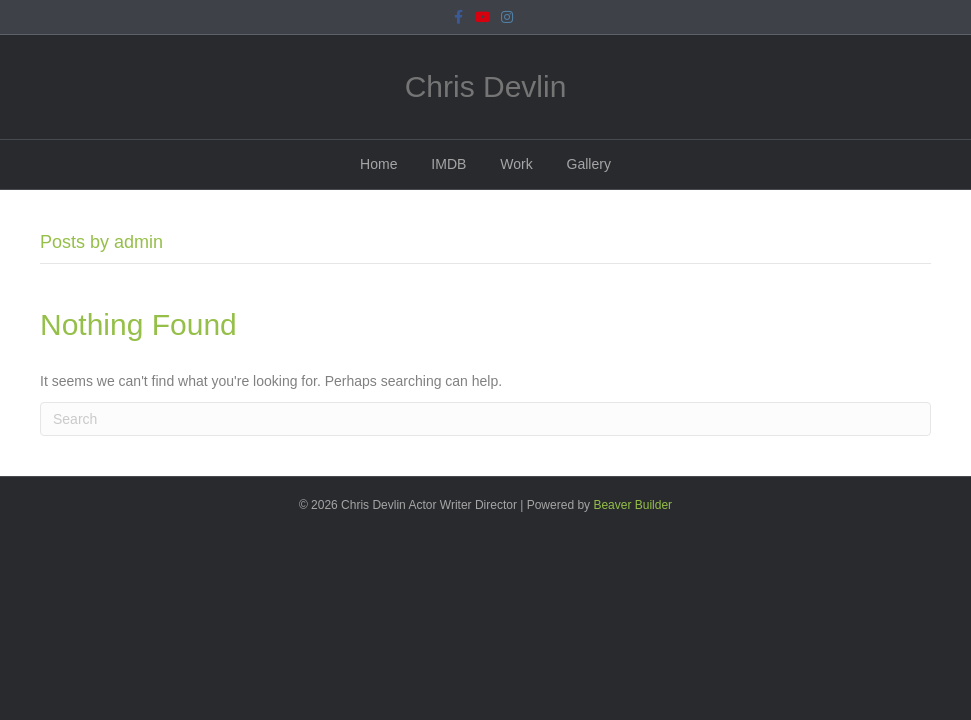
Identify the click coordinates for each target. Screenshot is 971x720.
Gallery (589, 164)
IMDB (448, 164)
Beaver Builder (632, 505)
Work (516, 164)
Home (378, 164)
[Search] (485, 419)
